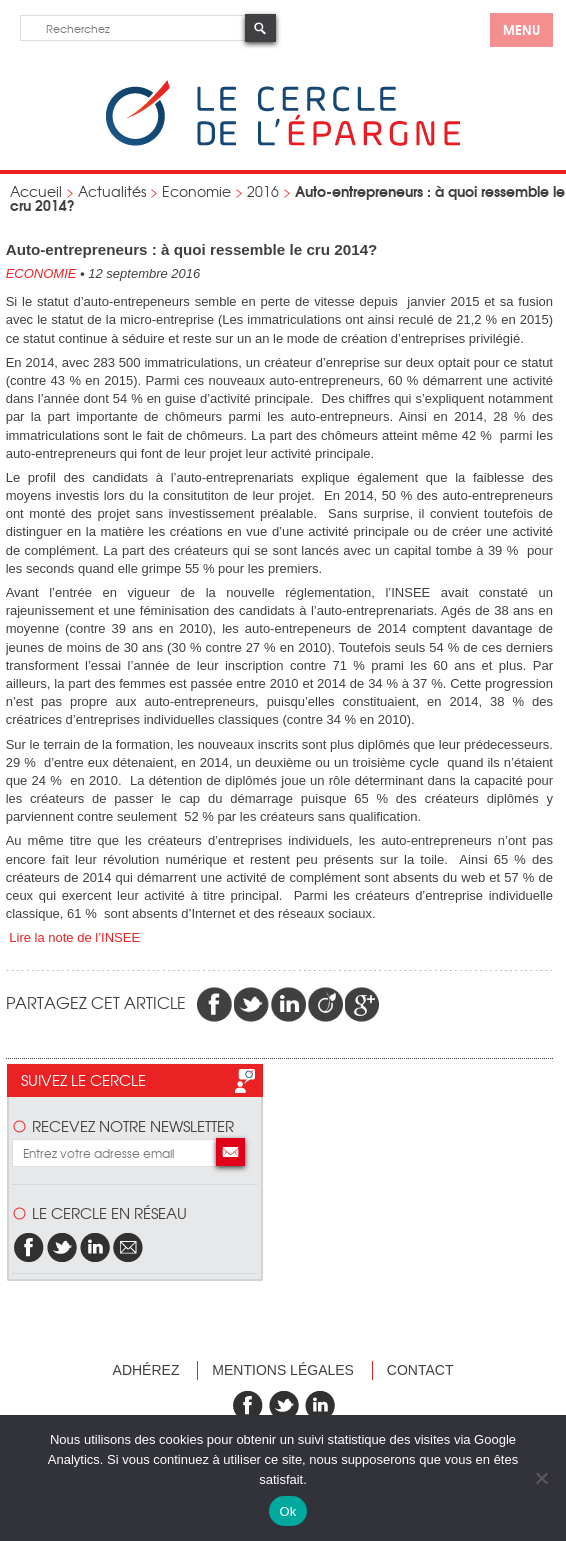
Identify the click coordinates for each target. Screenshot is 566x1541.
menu (521, 29)
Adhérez (146, 1370)
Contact (420, 1370)
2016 (263, 191)
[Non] (541, 1478)
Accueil (36, 191)
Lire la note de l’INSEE (73, 937)
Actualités (112, 191)
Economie (196, 191)
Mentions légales (283, 1370)
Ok (287, 1511)
